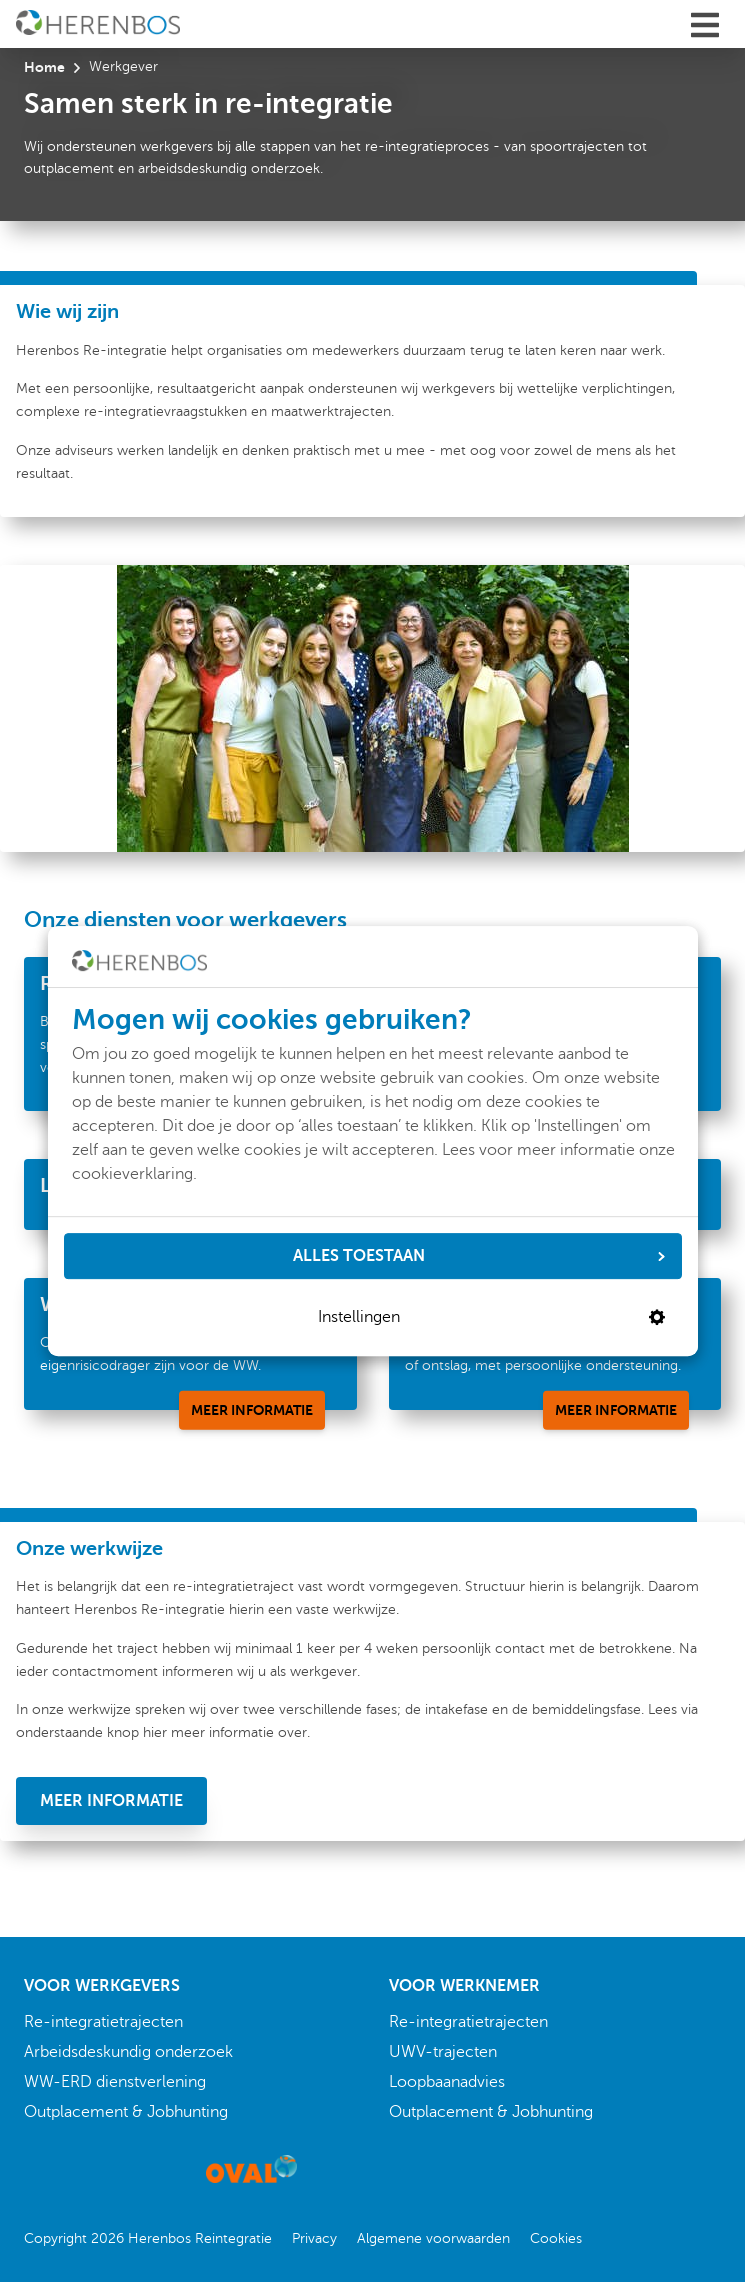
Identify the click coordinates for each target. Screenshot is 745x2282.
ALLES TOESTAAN (479, 1256)
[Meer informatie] (252, 1409)
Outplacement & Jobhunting (126, 2112)
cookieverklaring (132, 1174)
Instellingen (491, 1317)
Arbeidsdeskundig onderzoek (128, 2052)
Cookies (556, 2238)
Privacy (314, 2238)
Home (44, 67)
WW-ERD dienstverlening (115, 2082)
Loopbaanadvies (447, 2082)
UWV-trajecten (443, 2052)
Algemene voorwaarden (433, 2238)
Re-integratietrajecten (103, 2022)
